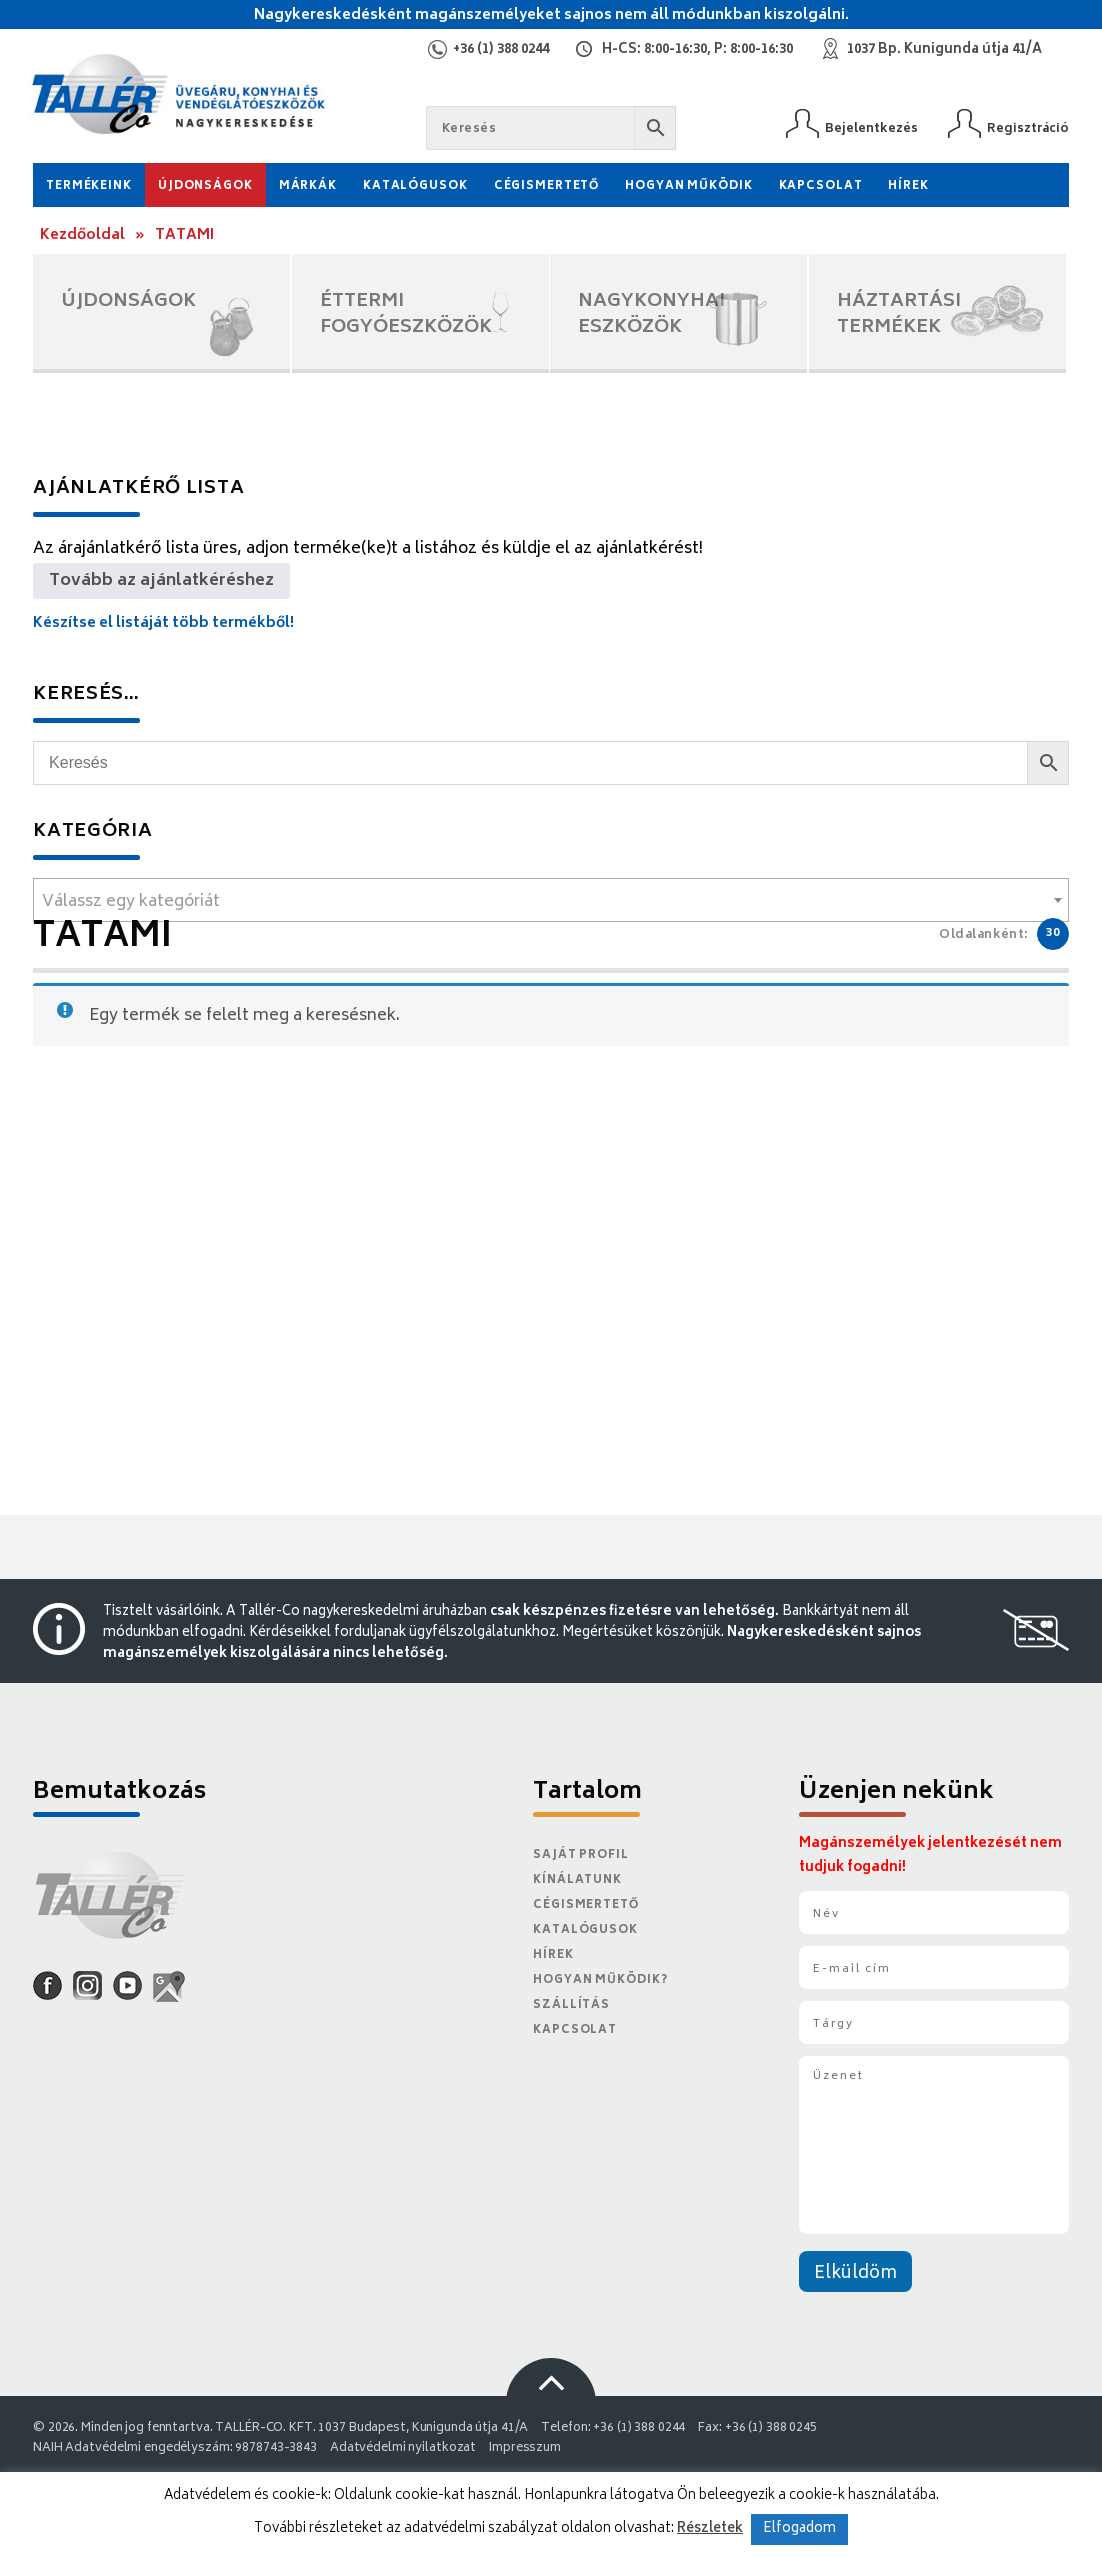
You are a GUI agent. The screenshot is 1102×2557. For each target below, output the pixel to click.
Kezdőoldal (82, 235)
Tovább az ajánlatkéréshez (161, 581)
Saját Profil (581, 1855)
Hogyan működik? (600, 1980)
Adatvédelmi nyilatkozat (403, 2448)
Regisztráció (1028, 128)
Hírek (908, 186)
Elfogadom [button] (799, 2529)
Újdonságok (205, 186)
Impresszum (525, 2448)
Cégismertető (547, 186)
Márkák (308, 186)
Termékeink (89, 186)
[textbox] (551, 902)
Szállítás (571, 2005)
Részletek (710, 2529)
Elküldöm (855, 2274)
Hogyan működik (688, 186)
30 (1053, 933)
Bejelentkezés (871, 128)
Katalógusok (415, 186)
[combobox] (551, 900)
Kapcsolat (821, 186)
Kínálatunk (577, 1880)
